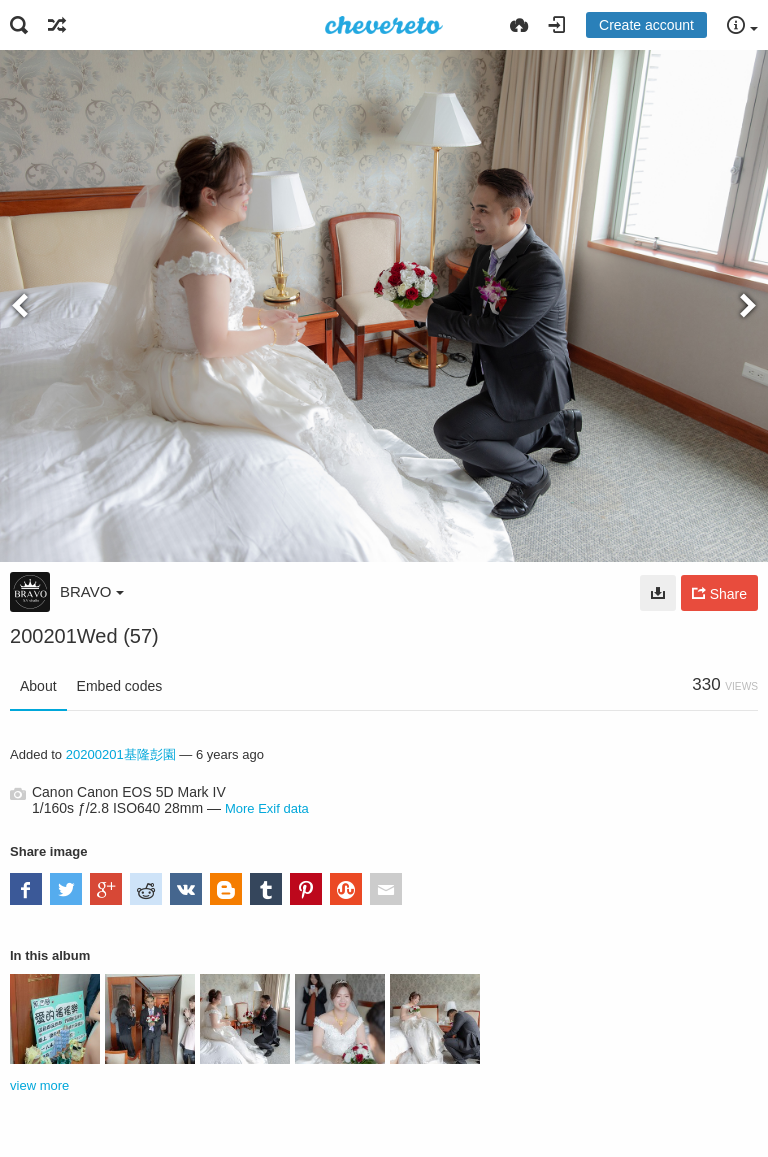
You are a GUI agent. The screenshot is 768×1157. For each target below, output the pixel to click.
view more (39, 1085)
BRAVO (92, 591)
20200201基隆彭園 (121, 754)
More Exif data (267, 808)
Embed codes (120, 686)
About (38, 686)
